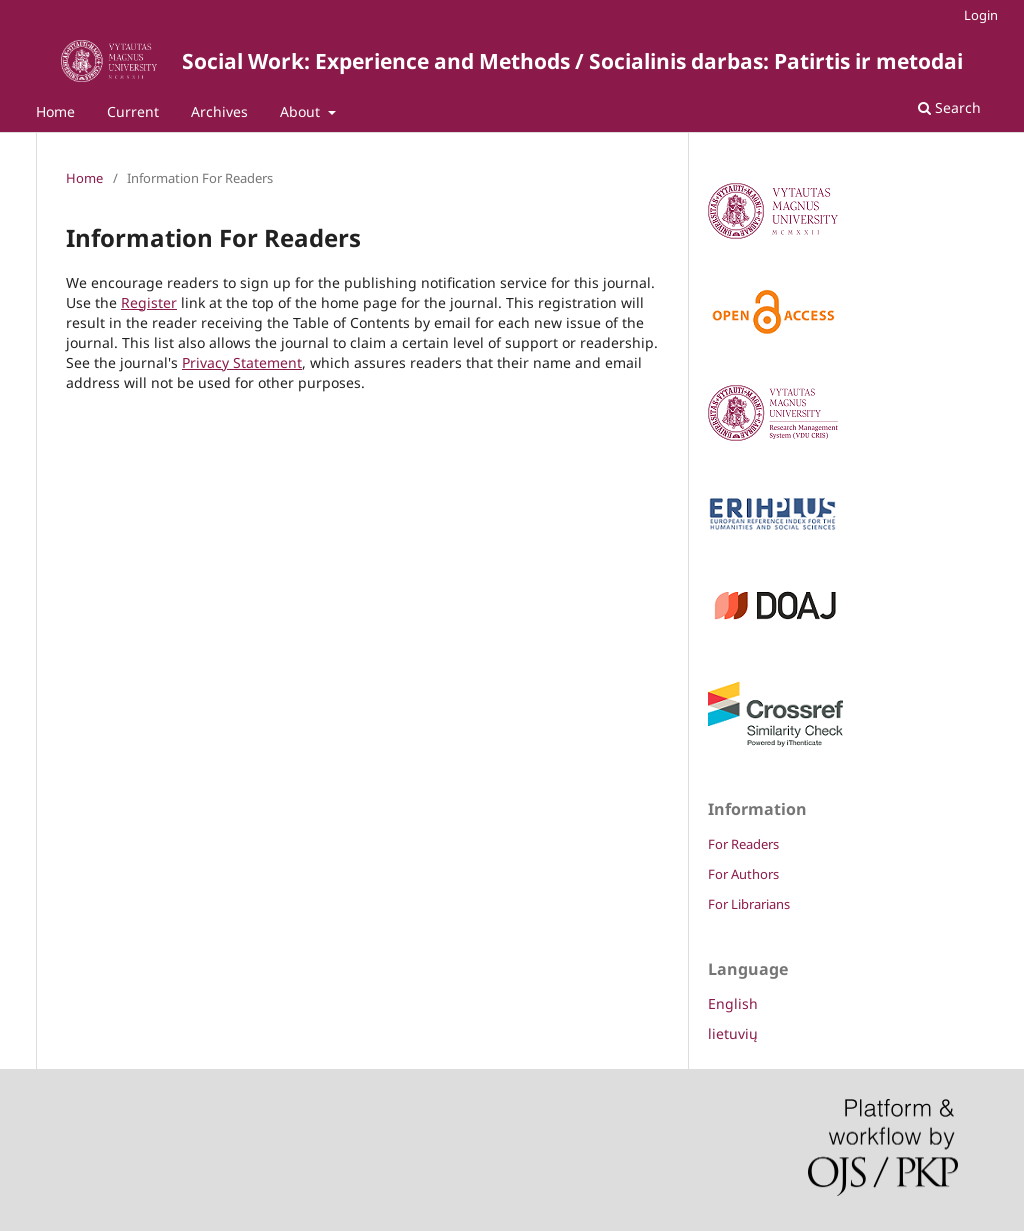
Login (981, 15)
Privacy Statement (242, 362)
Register (149, 302)
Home (55, 111)
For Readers (743, 844)
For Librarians (749, 904)
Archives (219, 111)
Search (949, 107)
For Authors (743, 874)
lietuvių (733, 1033)
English (733, 1003)
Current (133, 111)
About (302, 111)
